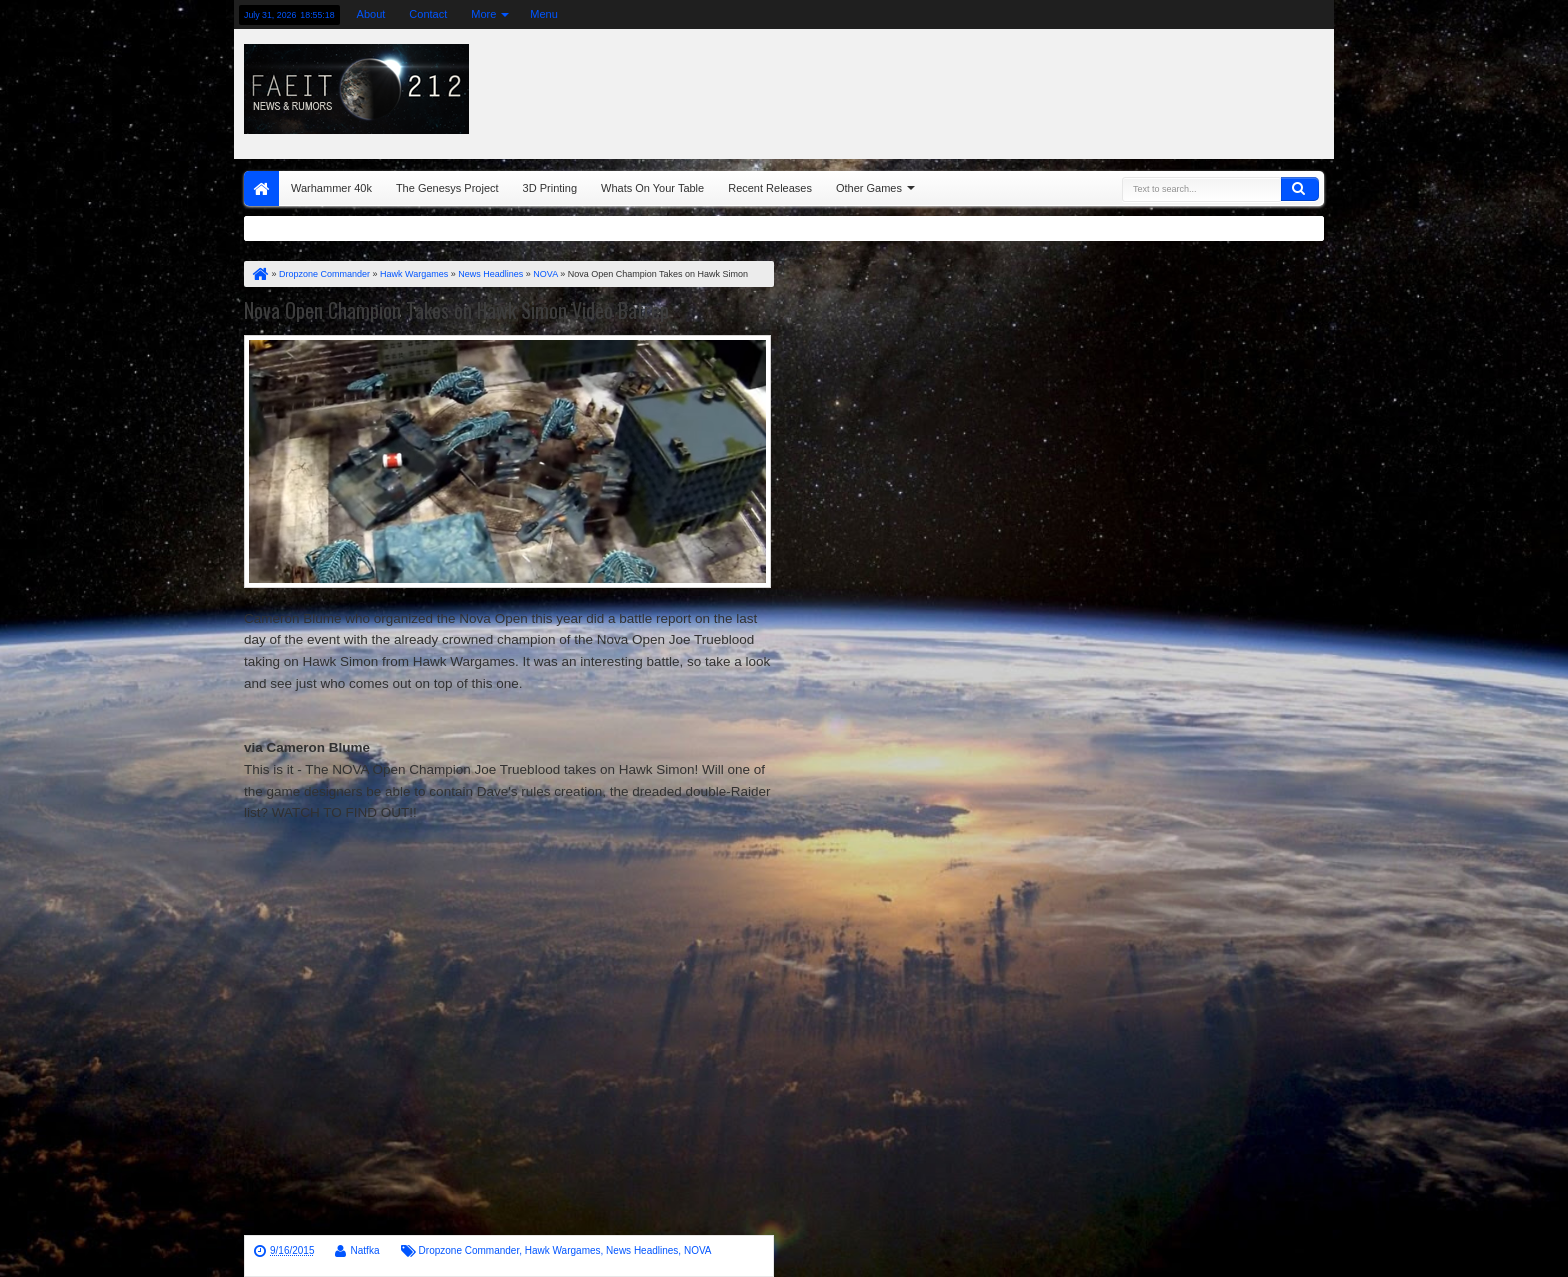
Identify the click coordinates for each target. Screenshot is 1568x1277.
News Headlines (642, 1250)
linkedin (1269, 14)
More (483, 14)
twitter (1165, 14)
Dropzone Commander (469, 1250)
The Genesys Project (447, 188)
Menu (544, 14)
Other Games (869, 188)
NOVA (698, 1250)
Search (1300, 189)
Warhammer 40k (331, 188)
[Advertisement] (1081, 89)
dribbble (1295, 14)
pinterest (1321, 14)
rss (1243, 14)
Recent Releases (770, 188)
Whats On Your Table (652, 188)
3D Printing (550, 188)
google (1217, 14)
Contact (428, 14)
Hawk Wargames (563, 1250)
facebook (1191, 14)
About (371, 14)
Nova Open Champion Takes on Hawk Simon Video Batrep (456, 310)
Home (261, 188)
